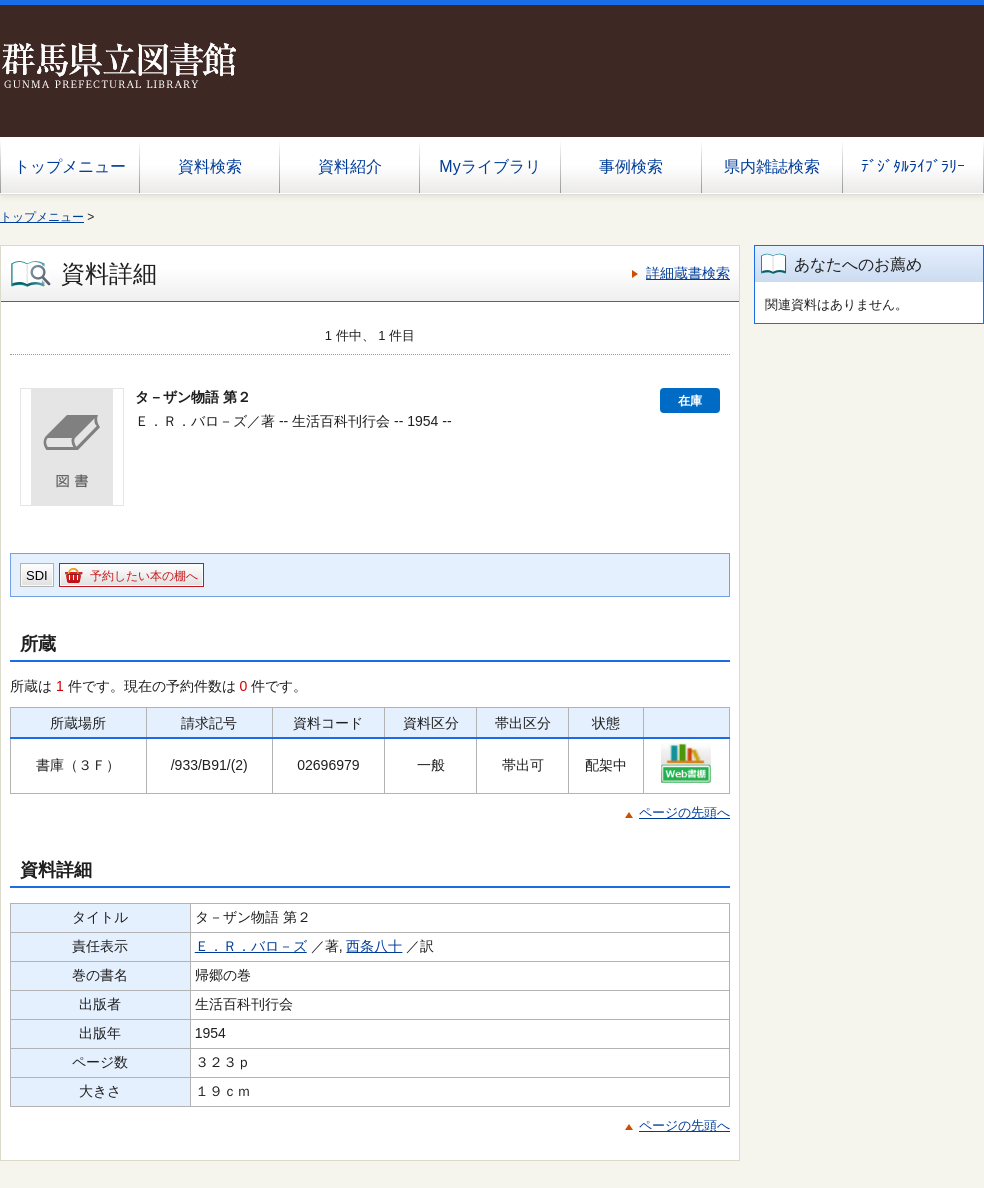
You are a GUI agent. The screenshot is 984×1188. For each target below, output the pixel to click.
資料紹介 (350, 166)
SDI (37, 575)
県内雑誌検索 (772, 166)
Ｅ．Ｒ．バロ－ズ (251, 946)
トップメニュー (70, 166)
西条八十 (374, 946)
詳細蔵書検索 (688, 273)
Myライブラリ (489, 166)
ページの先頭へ (684, 812)
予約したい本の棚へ (144, 576)
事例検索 (631, 166)
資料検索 (210, 166)
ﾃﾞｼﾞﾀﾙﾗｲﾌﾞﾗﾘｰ (913, 166)
